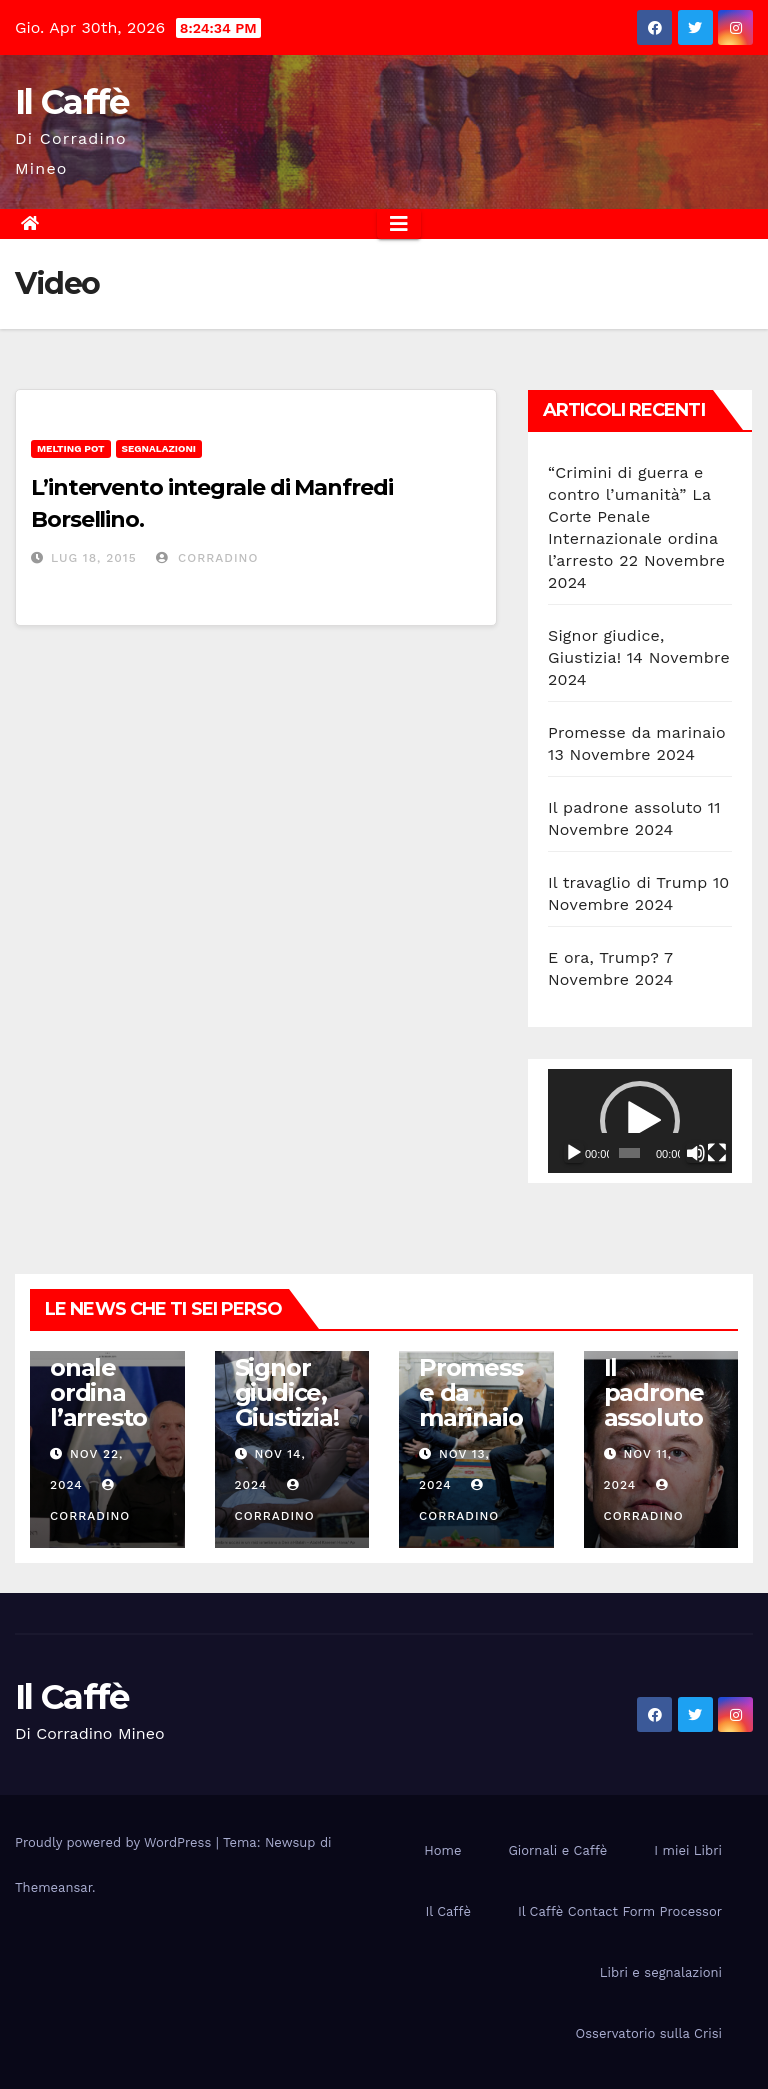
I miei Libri (688, 1850)
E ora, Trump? (603, 957)
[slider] (629, 1153)
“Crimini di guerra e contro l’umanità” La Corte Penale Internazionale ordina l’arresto (633, 516)
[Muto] (696, 1153)
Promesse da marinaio (637, 732)
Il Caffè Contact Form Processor (620, 1911)
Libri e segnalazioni (661, 1972)
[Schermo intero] (717, 1153)
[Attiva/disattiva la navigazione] (399, 224)
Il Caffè (71, 102)
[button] (640, 1121)
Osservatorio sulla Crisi (649, 2033)
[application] (640, 1121)
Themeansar (53, 1887)
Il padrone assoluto (625, 807)
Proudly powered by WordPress (115, 1842)
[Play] (574, 1153)
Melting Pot (71, 448)
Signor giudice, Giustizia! (287, 1392)
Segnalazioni (159, 448)
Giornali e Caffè (557, 1850)
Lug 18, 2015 (94, 558)
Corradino (207, 558)
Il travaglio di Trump (628, 882)
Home (442, 1850)
